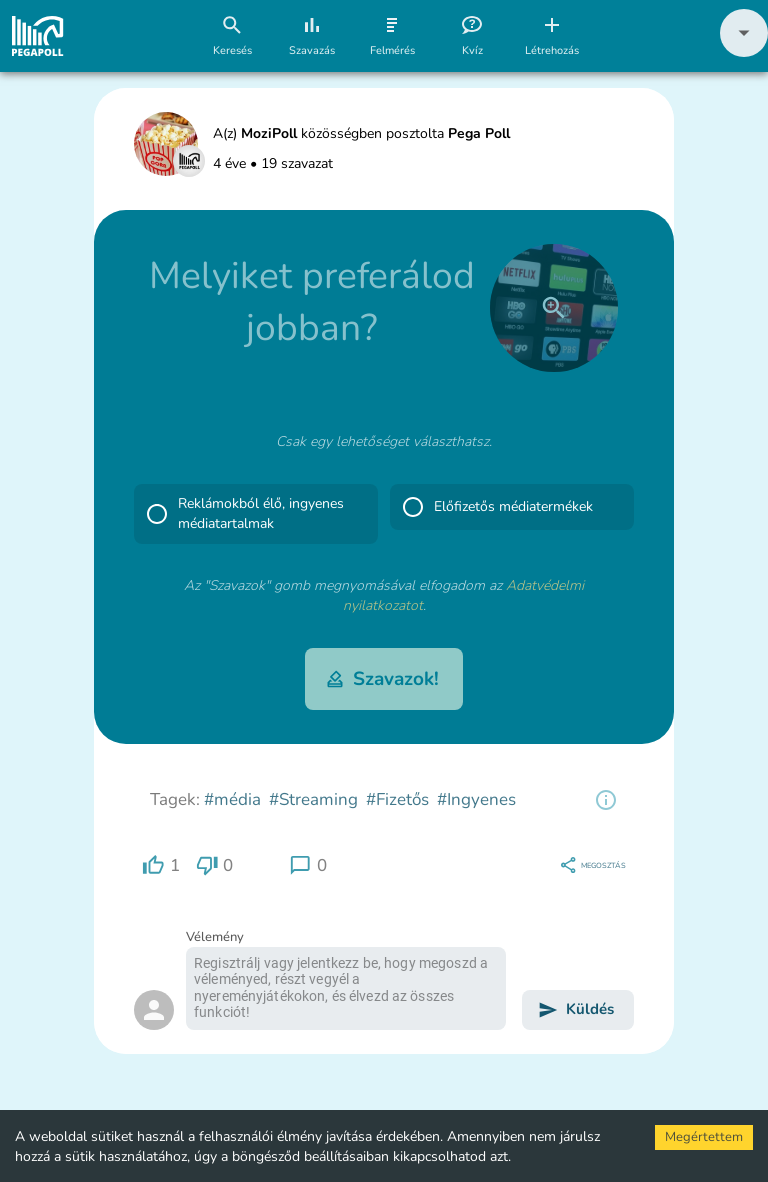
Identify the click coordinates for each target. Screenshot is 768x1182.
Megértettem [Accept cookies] (704, 1137)
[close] (554, 308)
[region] (606, 800)
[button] (744, 52)
